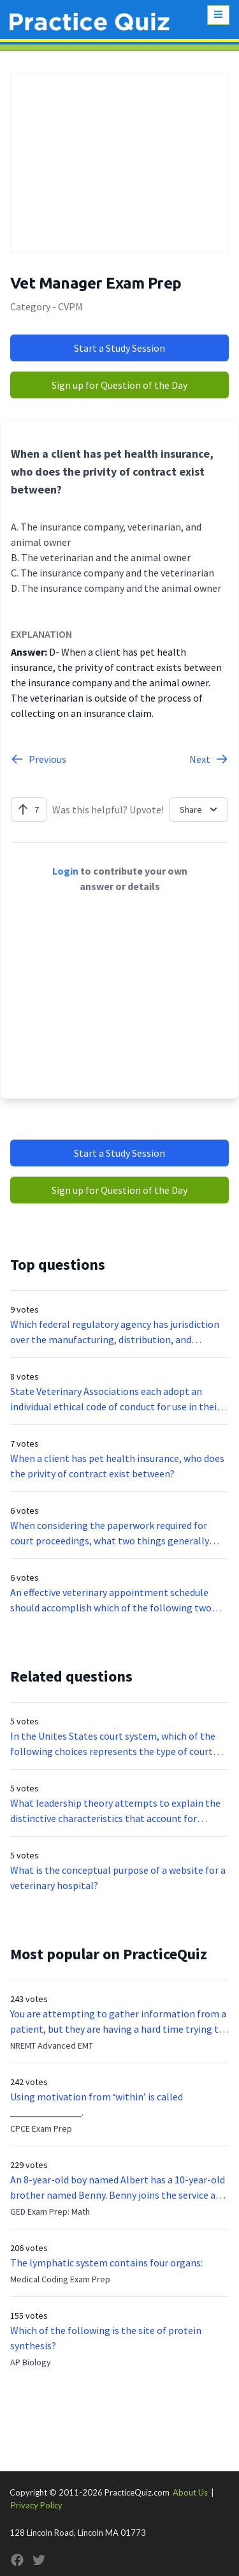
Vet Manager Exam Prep (95, 283)
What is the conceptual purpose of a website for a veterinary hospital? (118, 1878)
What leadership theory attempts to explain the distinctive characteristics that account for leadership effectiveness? (115, 1811)
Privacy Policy (36, 2505)
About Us (190, 2492)
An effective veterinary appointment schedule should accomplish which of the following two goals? (111, 1600)
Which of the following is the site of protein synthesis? (105, 2338)
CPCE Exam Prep (41, 2128)
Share (200, 809)
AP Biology (30, 2362)
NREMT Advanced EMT (51, 2045)
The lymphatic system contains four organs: (106, 2262)
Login (65, 870)
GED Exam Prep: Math (50, 2211)
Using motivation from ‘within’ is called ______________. (96, 2104)
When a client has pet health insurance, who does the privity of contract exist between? (117, 1466)
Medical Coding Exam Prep (60, 2279)
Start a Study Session (119, 348)
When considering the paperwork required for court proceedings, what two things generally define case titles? (109, 1533)
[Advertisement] (119, 162)
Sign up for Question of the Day (119, 385)
